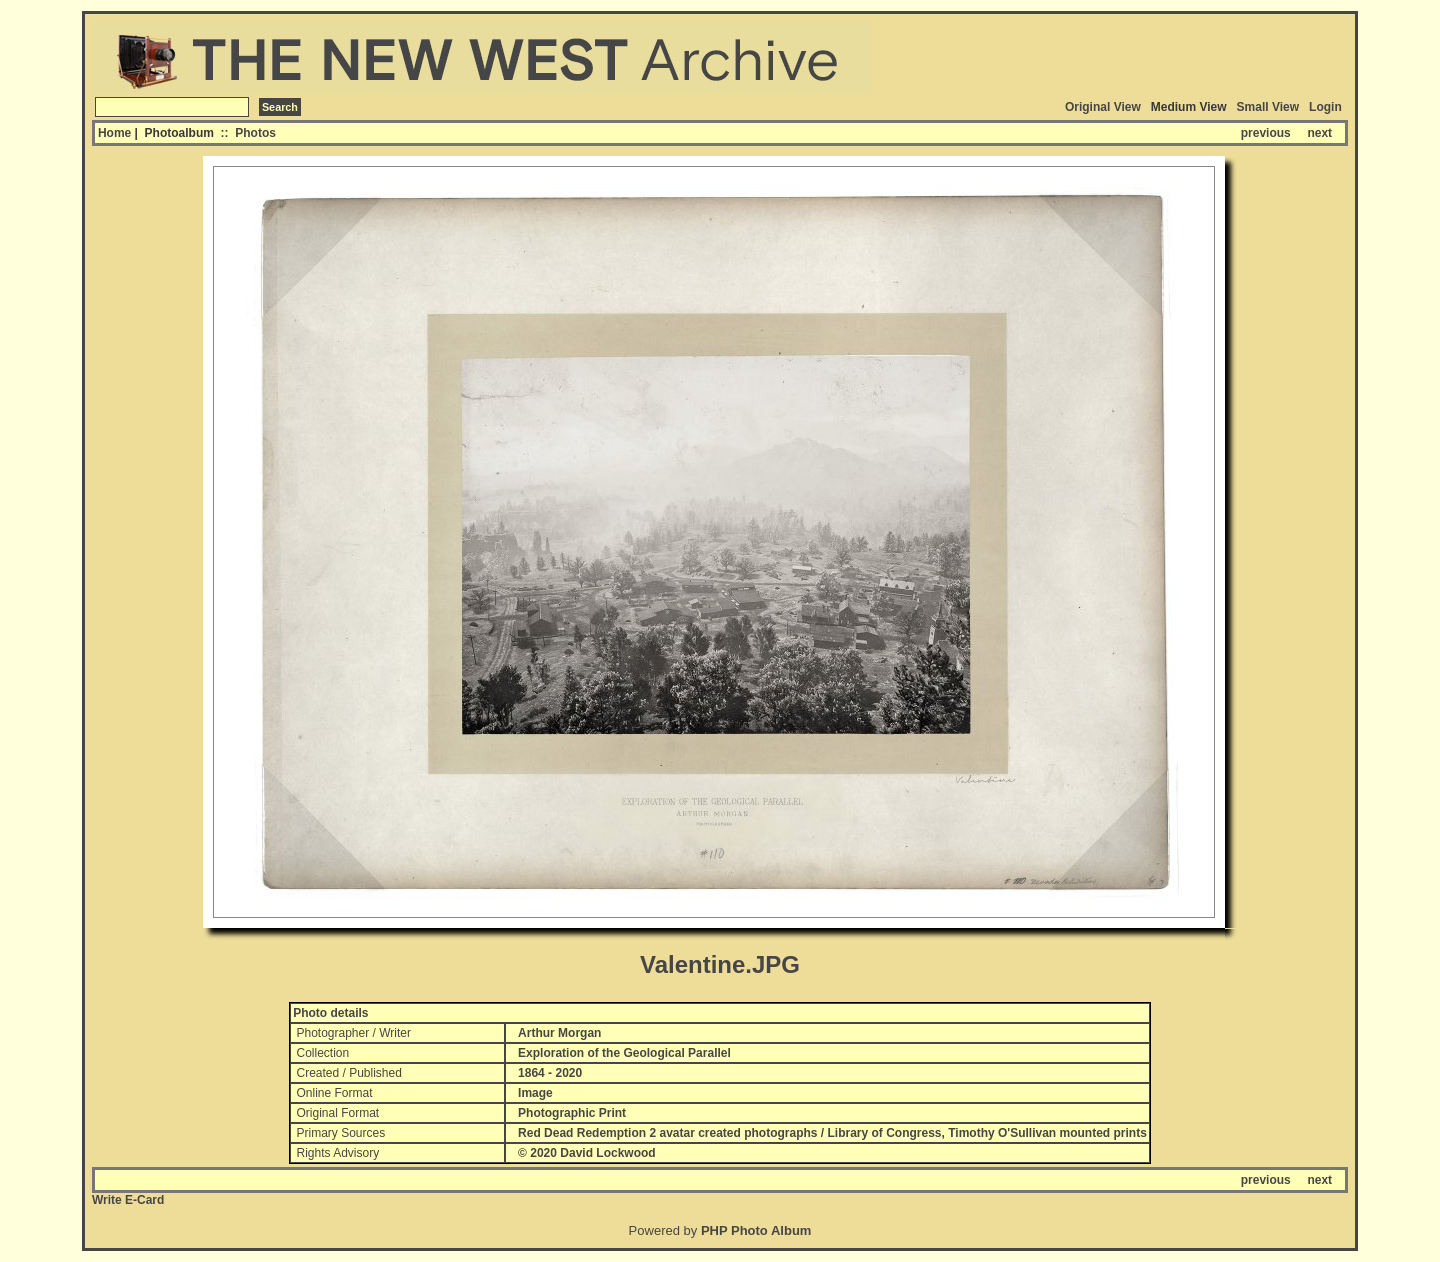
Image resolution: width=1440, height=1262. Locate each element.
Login (1325, 107)
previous (1266, 133)
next (1319, 133)
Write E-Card (128, 1200)
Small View (1268, 107)
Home (114, 133)
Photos (255, 133)
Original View (1103, 107)
